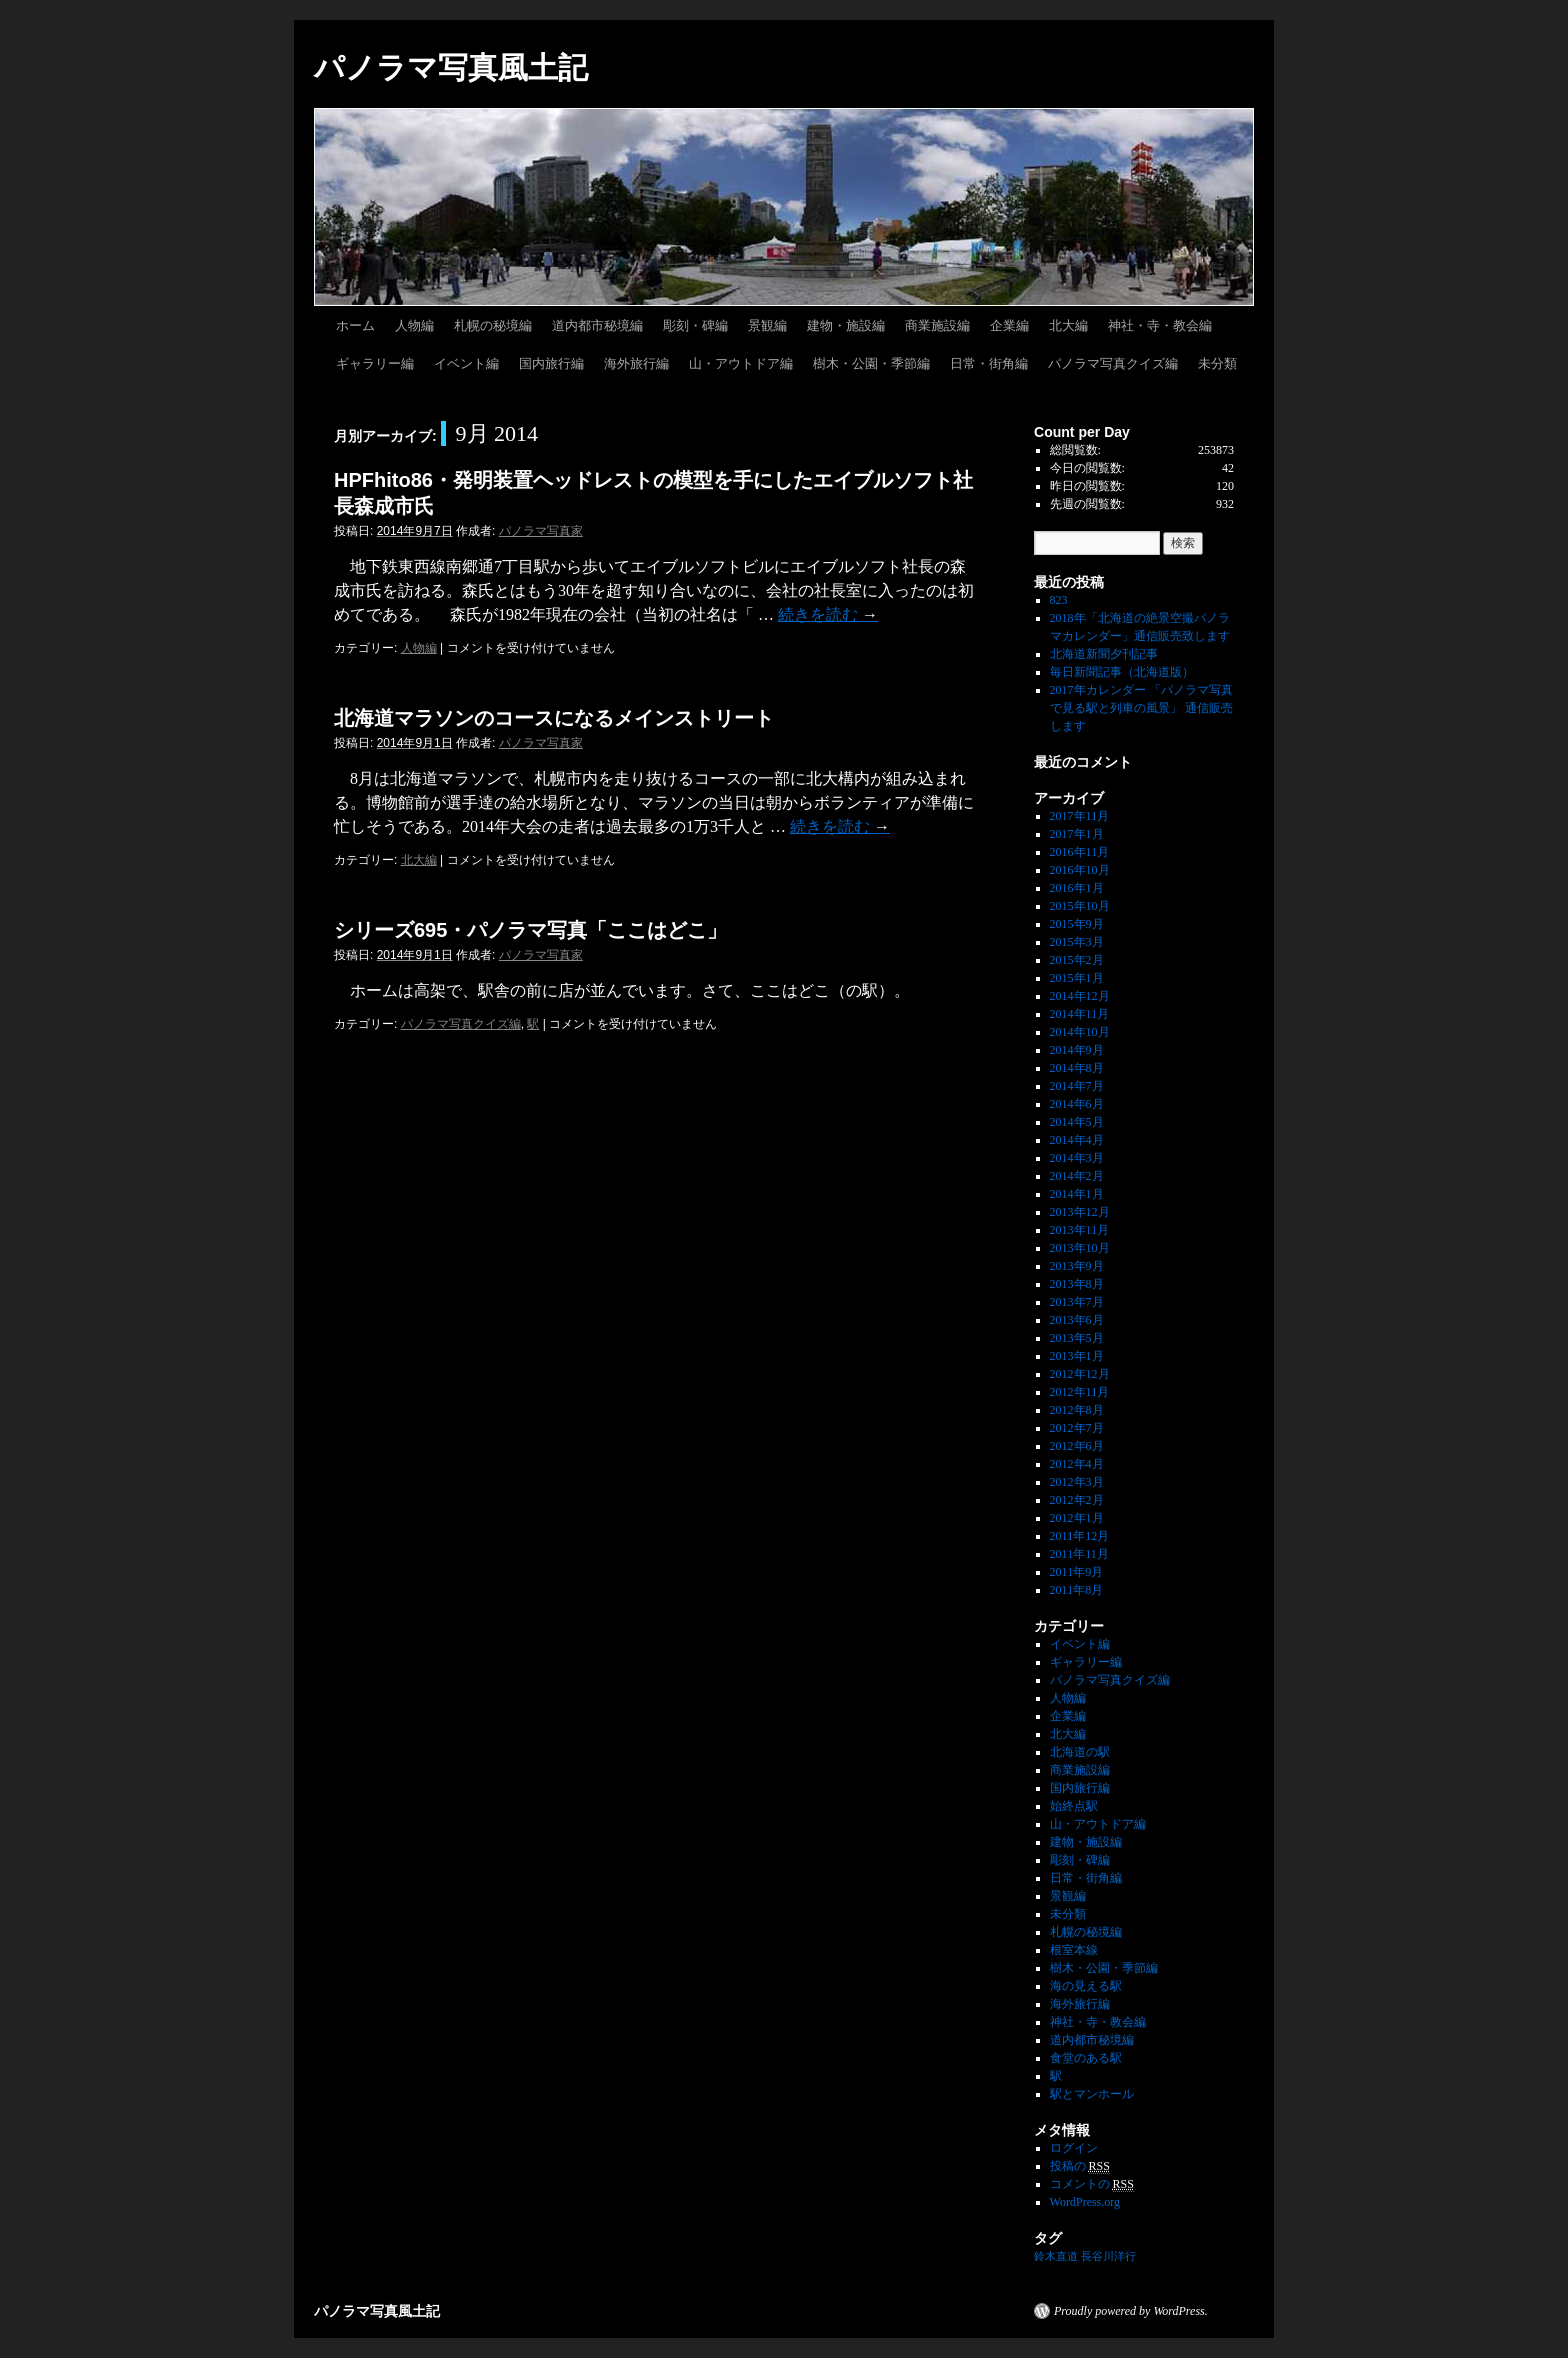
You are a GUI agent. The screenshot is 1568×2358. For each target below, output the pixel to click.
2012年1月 (1077, 1518)
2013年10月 (1080, 1248)
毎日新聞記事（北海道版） (1122, 672)
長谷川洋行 (1108, 2256)
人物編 (414, 325)
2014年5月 (1077, 1122)
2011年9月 (1077, 1572)
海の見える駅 (1086, 1986)
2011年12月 (1080, 1536)
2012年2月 (1077, 1500)
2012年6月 (1077, 1446)
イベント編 (466, 363)
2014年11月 (1080, 1014)
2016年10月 (1080, 870)
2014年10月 (1080, 1032)
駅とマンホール (1092, 2094)
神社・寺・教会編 (1160, 325)
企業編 (1009, 325)
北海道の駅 (1080, 1752)
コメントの (1092, 2184)
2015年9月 (1077, 924)
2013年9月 (1077, 1266)
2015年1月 (1077, 978)
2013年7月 (1077, 1302)
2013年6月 (1077, 1320)
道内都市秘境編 (597, 325)
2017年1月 (1077, 834)
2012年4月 (1077, 1464)
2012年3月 (1077, 1482)
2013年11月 (1080, 1230)
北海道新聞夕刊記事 (1110, 654)
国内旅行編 (551, 363)
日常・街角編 (989, 363)
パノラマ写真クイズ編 (1113, 363)
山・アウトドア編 (741, 363)
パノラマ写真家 (541, 531)
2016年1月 (1077, 888)
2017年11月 (1080, 816)
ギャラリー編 (375, 363)
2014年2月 (1077, 1176)
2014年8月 (1077, 1068)
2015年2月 (1077, 960)
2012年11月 (1080, 1392)
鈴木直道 (1056, 2256)
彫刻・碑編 (695, 325)
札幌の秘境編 (493, 325)
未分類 (1217, 363)
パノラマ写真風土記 (451, 67)
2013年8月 (1077, 1284)
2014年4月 (1077, 1140)
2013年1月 (1077, 1356)
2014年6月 (1077, 1104)
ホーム (355, 325)
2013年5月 (1077, 1338)
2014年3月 (1077, 1158)
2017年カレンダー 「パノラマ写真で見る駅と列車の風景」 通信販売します (1141, 708)
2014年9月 (1077, 1050)
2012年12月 (1080, 1374)
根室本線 (1074, 1950)
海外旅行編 (636, 363)
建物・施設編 (846, 325)
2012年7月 (1077, 1428)
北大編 (1068, 325)
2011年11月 (1079, 1554)
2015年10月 (1080, 906)
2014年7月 (1077, 1086)
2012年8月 (1077, 1410)
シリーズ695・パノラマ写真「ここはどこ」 (530, 930)
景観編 (767, 325)
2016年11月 (1080, 852)
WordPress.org (1085, 2202)
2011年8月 (1077, 1590)
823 (1059, 600)
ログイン (1074, 2148)
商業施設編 (937, 325)
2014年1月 (1077, 1194)
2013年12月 (1080, 1212)
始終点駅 (1074, 1806)
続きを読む (828, 614)
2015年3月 (1077, 942)
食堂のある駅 (1086, 2058)
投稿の (1080, 2166)
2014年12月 (1080, 996)
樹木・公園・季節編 (871, 363)
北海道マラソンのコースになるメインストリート (554, 718)
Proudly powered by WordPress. (1131, 2311)
